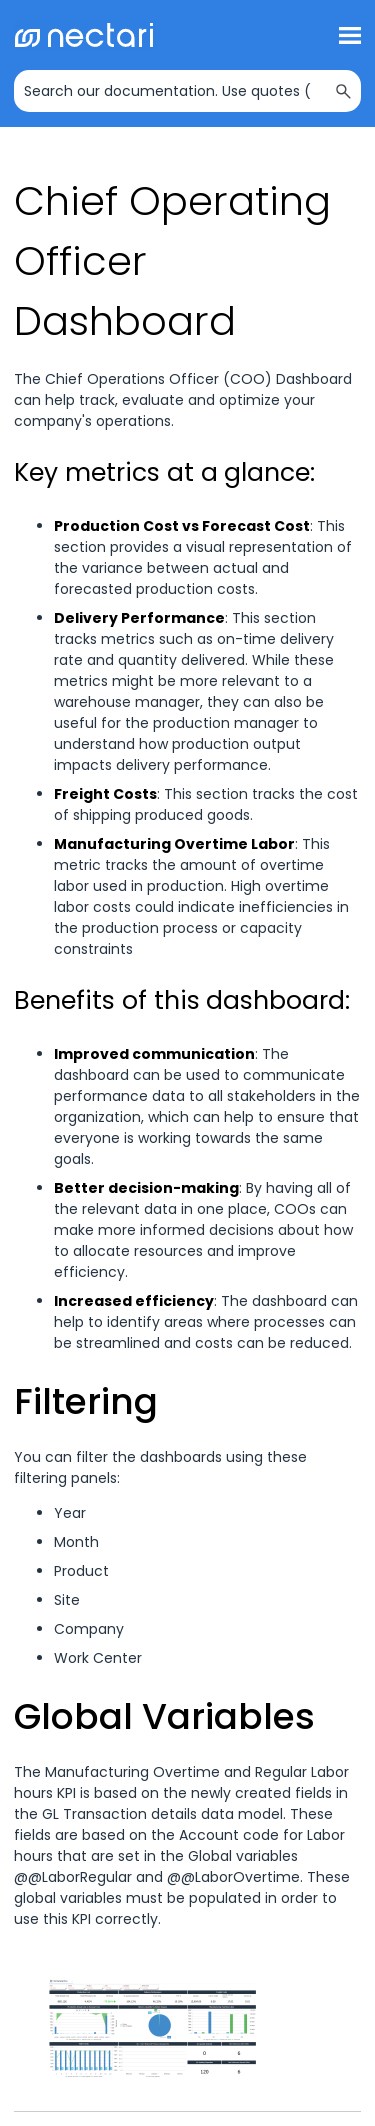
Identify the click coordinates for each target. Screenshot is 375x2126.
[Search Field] (187, 91)
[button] (343, 91)
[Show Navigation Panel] (350, 35)
